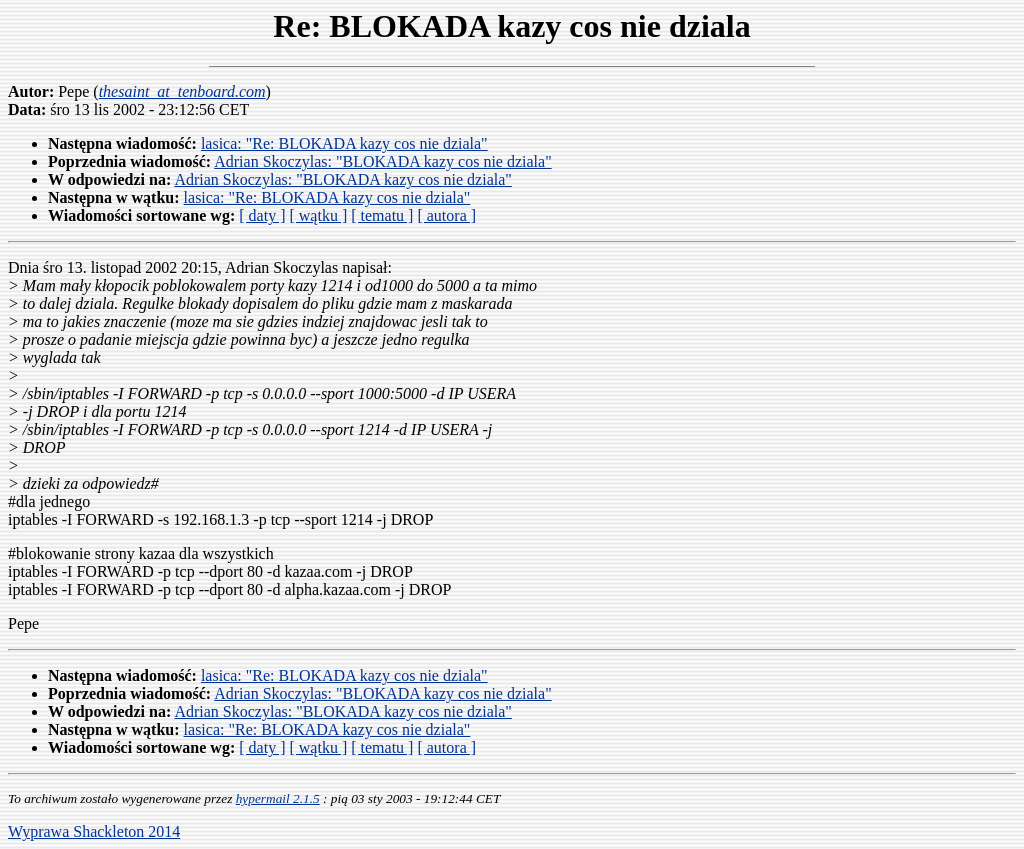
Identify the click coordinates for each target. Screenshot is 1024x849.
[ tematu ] (382, 215)
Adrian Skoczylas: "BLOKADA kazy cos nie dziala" (382, 161)
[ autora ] (446, 215)
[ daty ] (262, 215)
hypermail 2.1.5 (278, 798)
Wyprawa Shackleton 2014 (94, 831)
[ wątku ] (318, 215)
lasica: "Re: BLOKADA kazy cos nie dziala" (344, 143)
